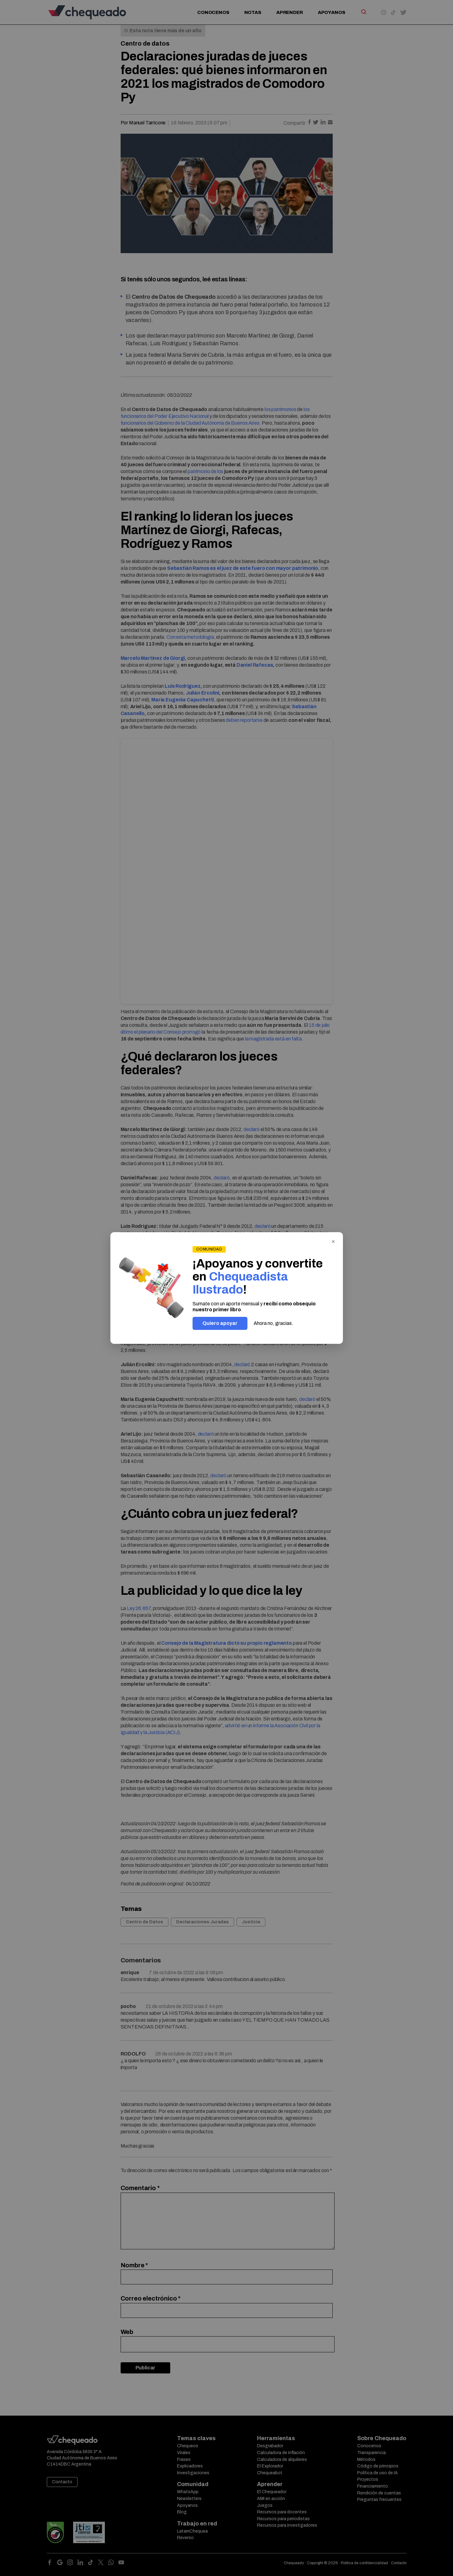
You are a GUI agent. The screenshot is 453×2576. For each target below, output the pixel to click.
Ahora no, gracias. (273, 1323)
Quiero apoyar (220, 1323)
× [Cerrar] (333, 1241)
